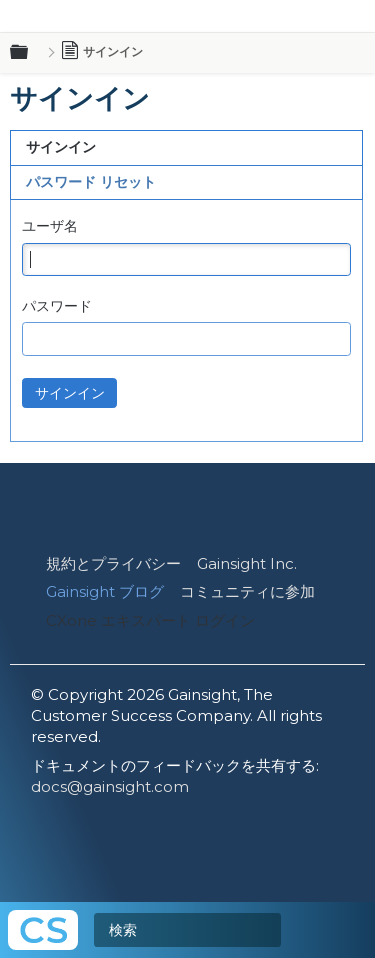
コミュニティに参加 (247, 591)
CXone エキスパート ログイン (150, 620)
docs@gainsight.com (110, 786)
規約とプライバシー (113, 563)
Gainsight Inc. (247, 563)
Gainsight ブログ (105, 591)
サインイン (61, 147)
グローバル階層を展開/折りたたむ (31, 53)
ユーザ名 (50, 226)
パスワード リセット (91, 182)
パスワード (57, 306)
